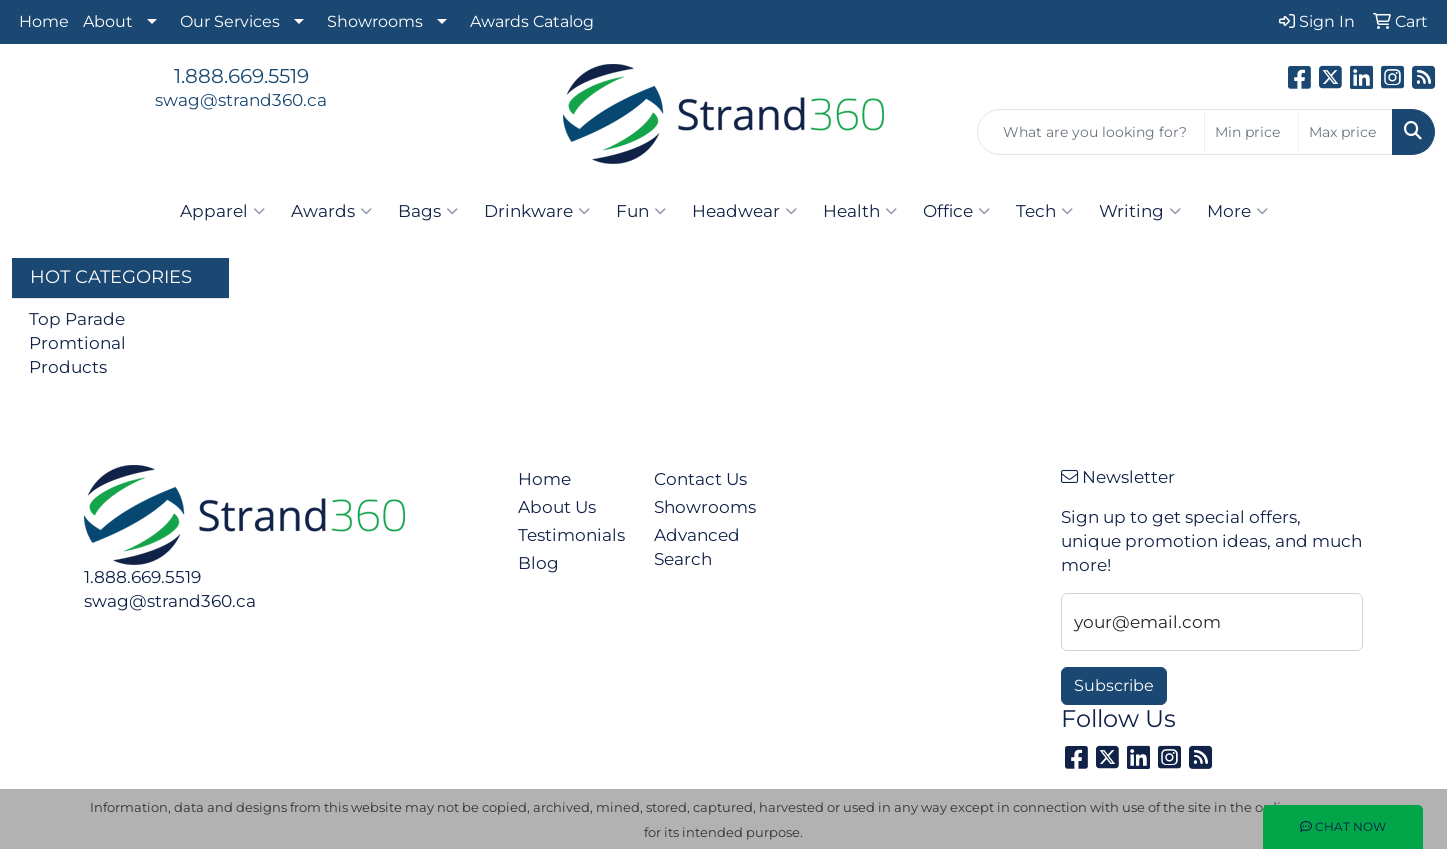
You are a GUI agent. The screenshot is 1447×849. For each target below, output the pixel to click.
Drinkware (537, 211)
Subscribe (1114, 685)
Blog (538, 562)
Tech (1044, 211)
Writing (1140, 211)
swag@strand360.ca (241, 99)
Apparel (222, 211)
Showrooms (375, 21)
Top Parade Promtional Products (77, 342)
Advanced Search (697, 546)
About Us (557, 506)
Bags (428, 211)
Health (860, 211)
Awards (331, 211)
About (108, 21)
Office (956, 211)
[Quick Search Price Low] (1251, 132)
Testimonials (571, 534)
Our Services (230, 21)
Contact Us (700, 478)
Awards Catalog (532, 21)
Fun (641, 211)
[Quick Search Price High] (1345, 132)
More (1237, 211)
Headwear (744, 211)
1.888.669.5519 (241, 76)
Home (44, 21)
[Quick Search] (1091, 132)
